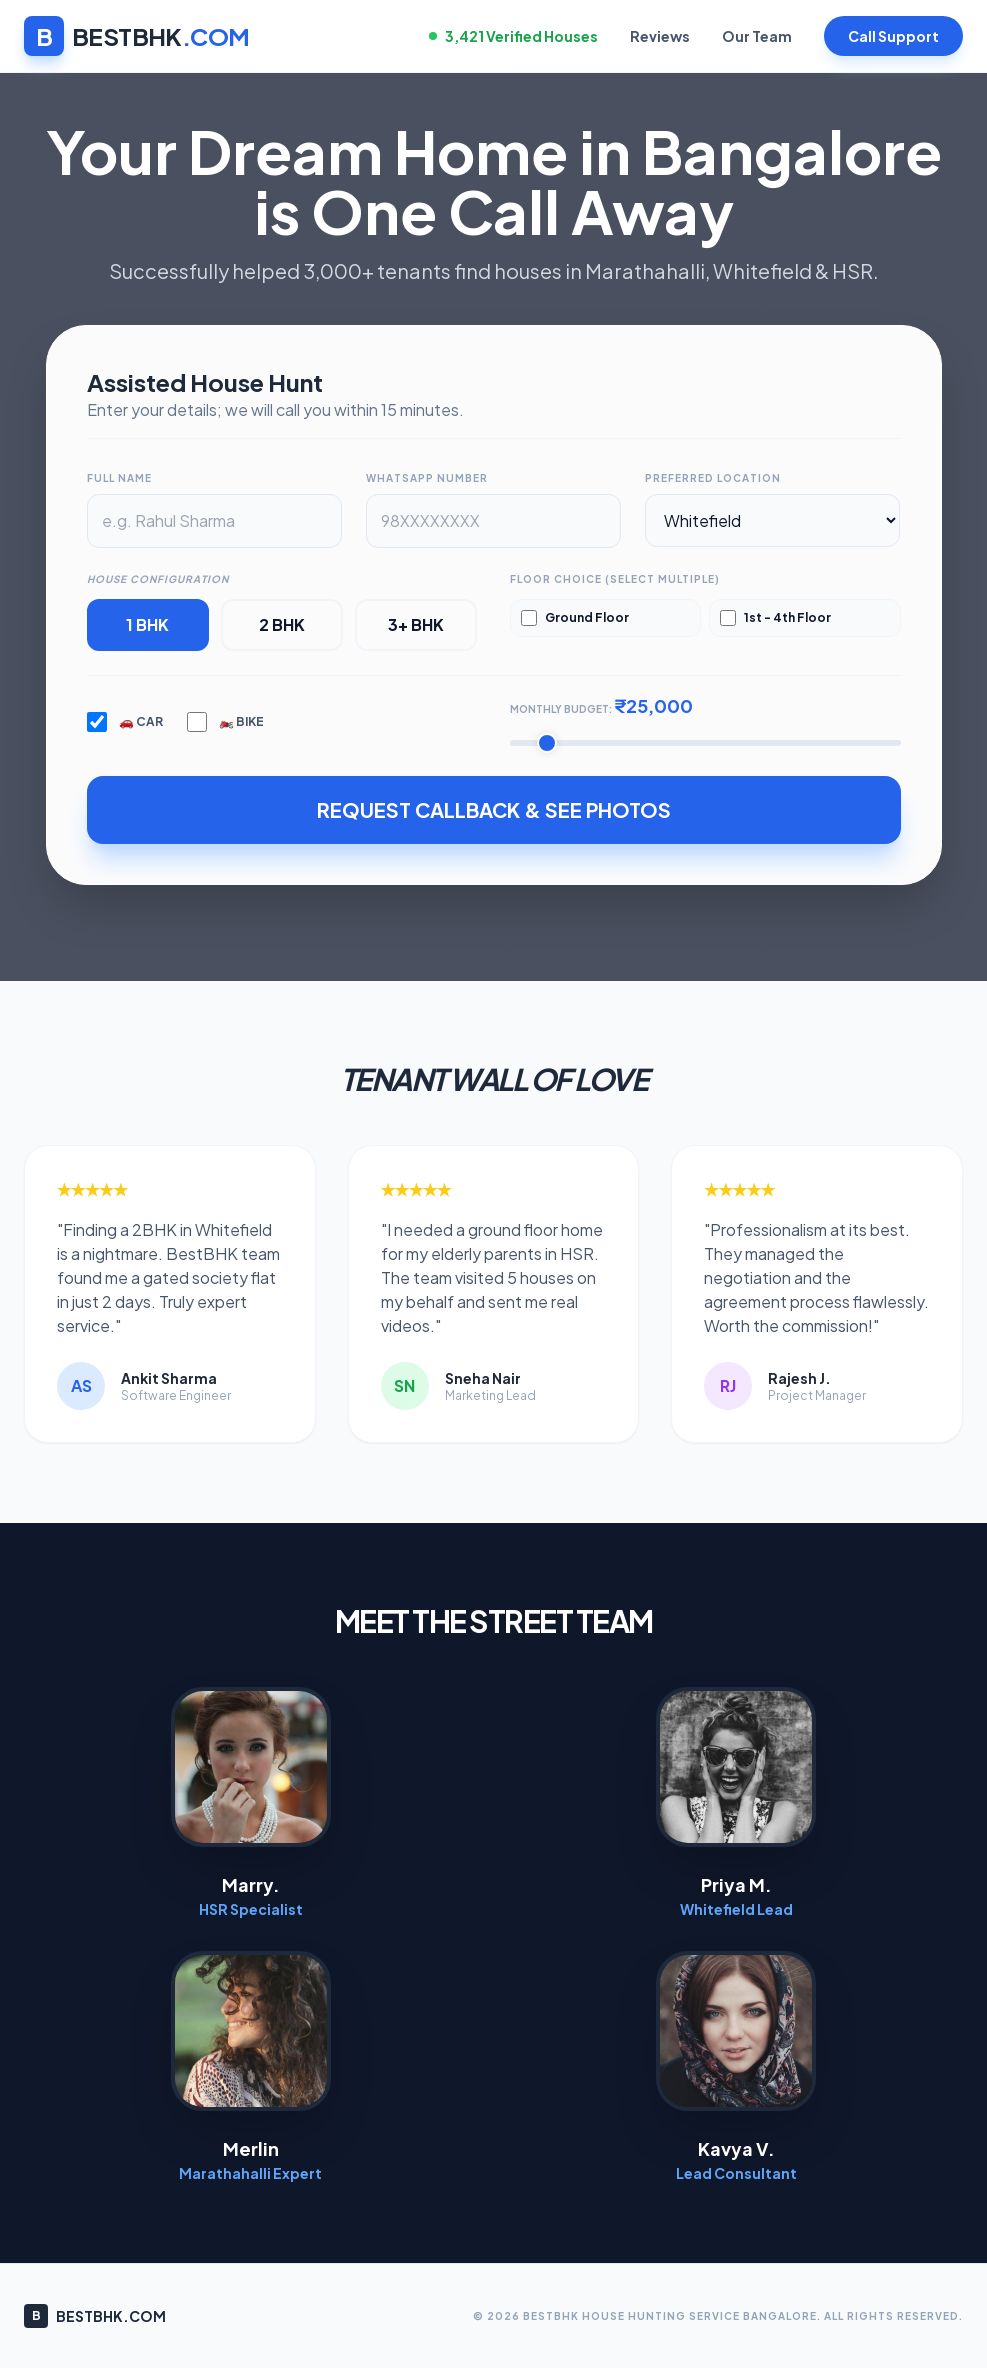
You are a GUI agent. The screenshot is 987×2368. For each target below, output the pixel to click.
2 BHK (282, 624)
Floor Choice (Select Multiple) (615, 579)
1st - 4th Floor (775, 618)
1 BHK (147, 624)
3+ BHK (416, 624)
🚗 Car (125, 722)
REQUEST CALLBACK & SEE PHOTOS (494, 809)
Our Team (757, 36)
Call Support (893, 36)
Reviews (660, 36)
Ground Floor (575, 618)
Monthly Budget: (601, 705)
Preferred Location (713, 478)
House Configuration (158, 579)
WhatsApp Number (427, 478)
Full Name (119, 478)
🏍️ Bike (225, 722)
